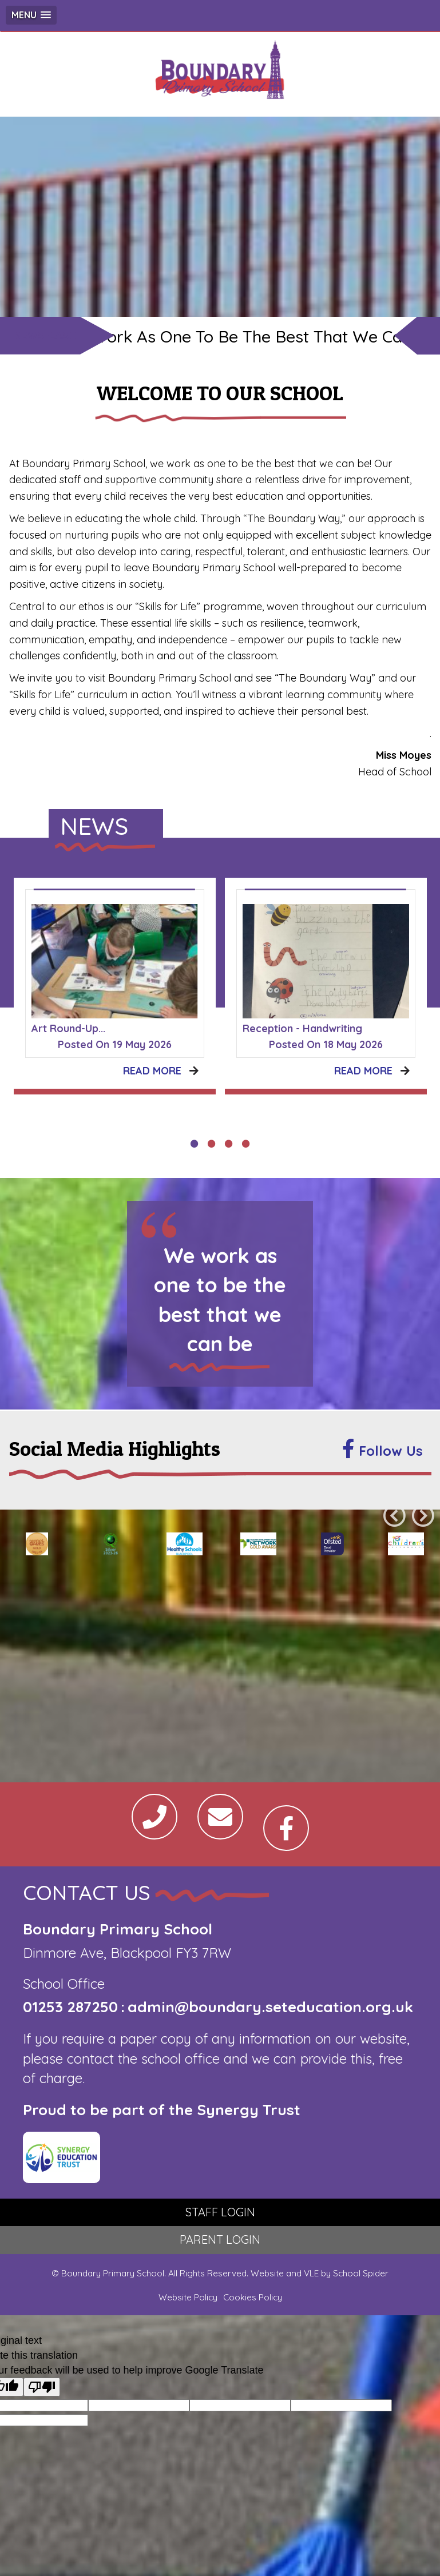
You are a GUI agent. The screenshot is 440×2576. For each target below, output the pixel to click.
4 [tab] (246, 1143)
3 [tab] (229, 1143)
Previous (394, 1515)
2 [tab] (211, 1143)
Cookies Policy (252, 2297)
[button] (31, 15)
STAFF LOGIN (220, 2212)
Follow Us (382, 1449)
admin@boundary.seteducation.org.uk (270, 2006)
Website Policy (187, 2297)
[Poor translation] (41, 2387)
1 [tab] (194, 1143)
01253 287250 (70, 2006)
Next (422, 1515)
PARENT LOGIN (220, 2239)
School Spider (361, 2273)
